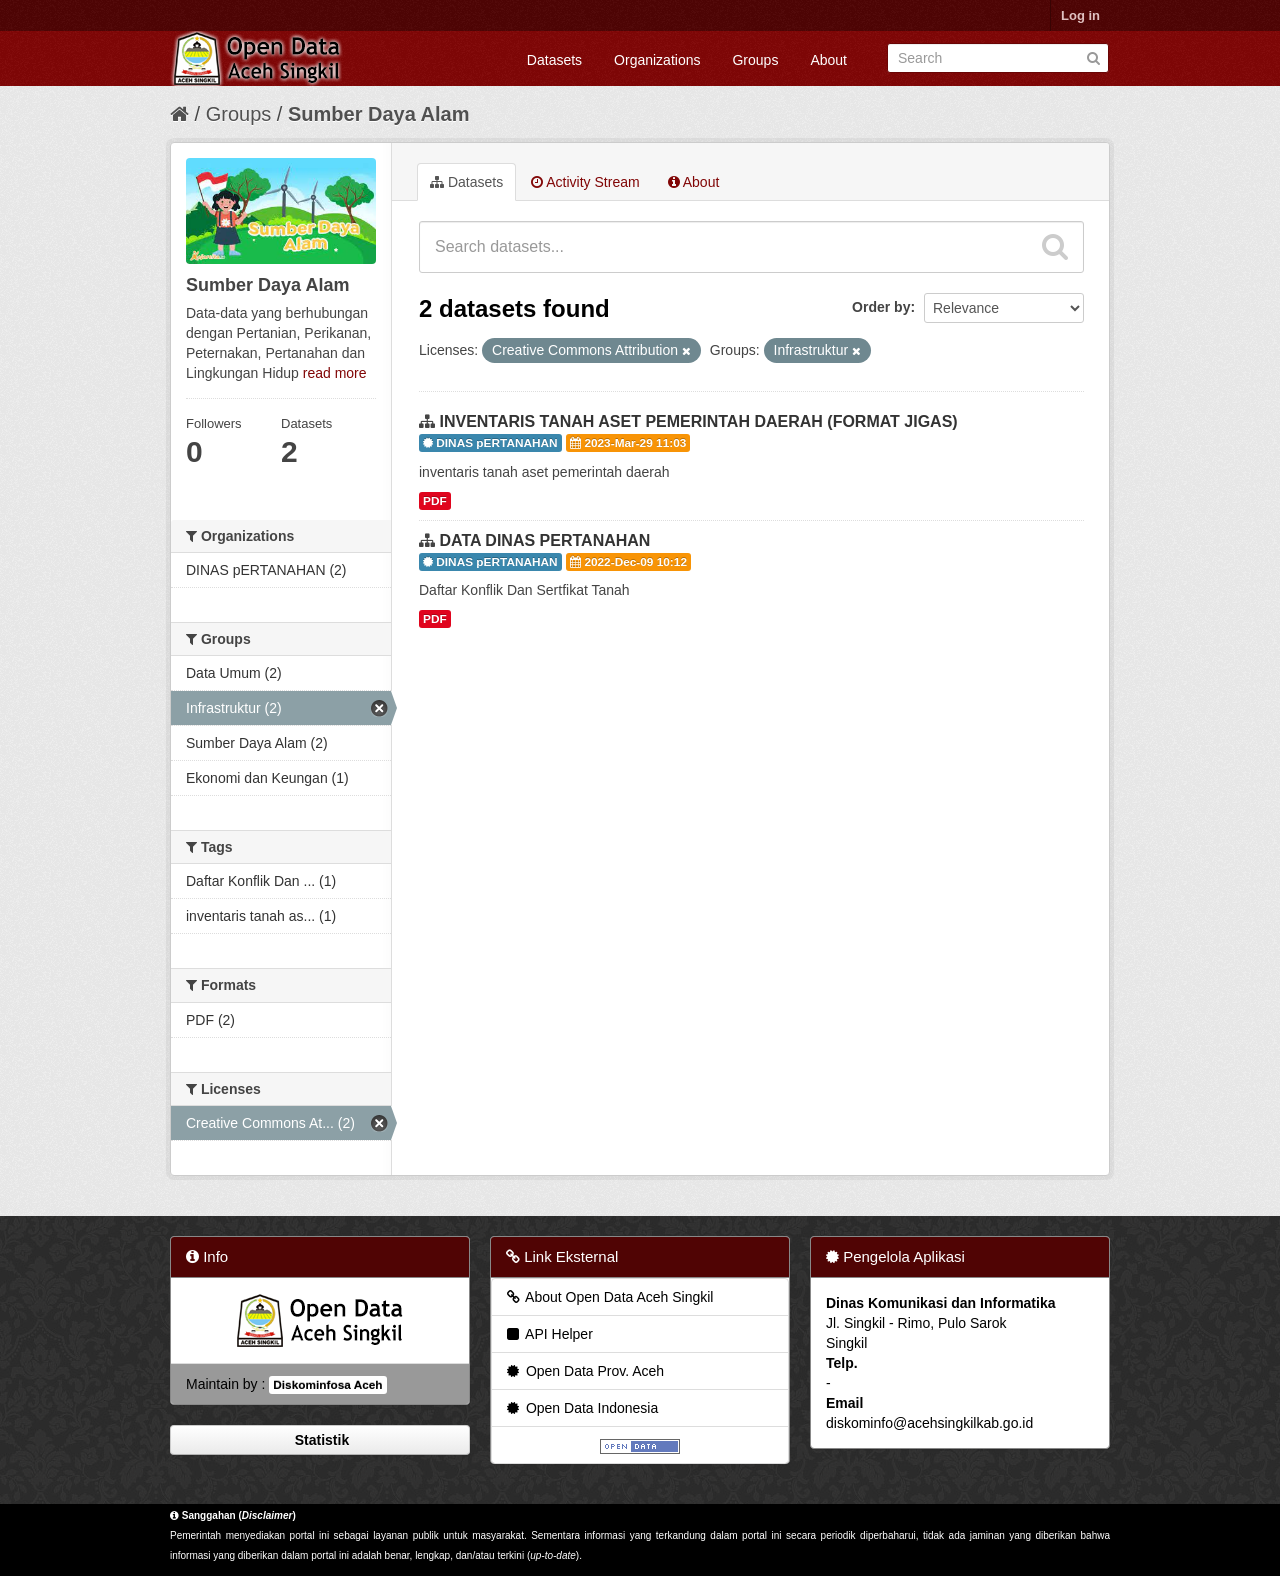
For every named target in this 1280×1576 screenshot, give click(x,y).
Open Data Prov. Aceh (584, 1371)
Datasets (554, 60)
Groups (755, 60)
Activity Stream (585, 182)
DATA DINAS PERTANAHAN (544, 540)
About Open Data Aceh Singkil (608, 1297)
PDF (435, 501)
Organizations (657, 60)
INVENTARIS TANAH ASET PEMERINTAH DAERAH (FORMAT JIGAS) (698, 421)
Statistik (320, 1440)
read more (335, 373)
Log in (1080, 15)
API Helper (548, 1334)
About (828, 60)
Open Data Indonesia (581, 1408)
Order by (881, 307)
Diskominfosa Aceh (327, 1385)
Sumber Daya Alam (379, 114)
